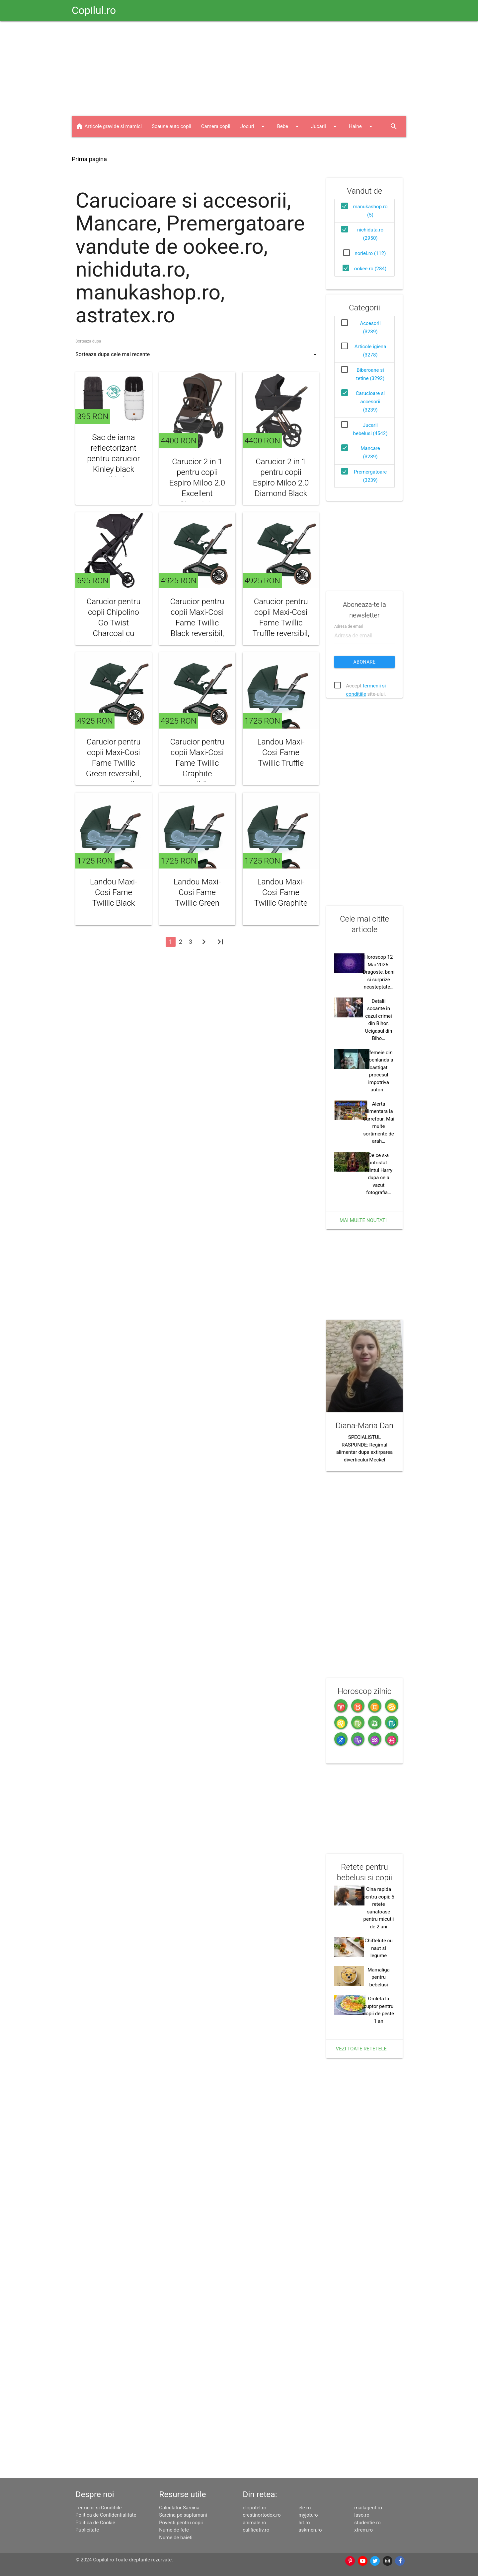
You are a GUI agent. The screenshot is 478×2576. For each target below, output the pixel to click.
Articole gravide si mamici (113, 126)
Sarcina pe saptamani (183, 2515)
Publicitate (87, 2530)
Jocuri (253, 126)
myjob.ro (308, 2515)
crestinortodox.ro (261, 2515)
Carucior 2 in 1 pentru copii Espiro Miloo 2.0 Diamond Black (281, 477)
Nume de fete (174, 2530)
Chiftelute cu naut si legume (378, 1948)
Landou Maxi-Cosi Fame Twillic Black (113, 892)
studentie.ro (367, 2523)
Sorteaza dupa (88, 341)
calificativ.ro (256, 2530)
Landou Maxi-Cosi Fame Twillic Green (197, 892)
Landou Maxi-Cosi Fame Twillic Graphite (280, 892)
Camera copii (215, 126)
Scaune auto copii (171, 126)
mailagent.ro (368, 2508)
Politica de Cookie (95, 2523)
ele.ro (304, 2508)
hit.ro (304, 2523)
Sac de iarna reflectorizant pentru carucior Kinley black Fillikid (113, 458)
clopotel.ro (254, 2508)
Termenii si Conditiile (98, 2508)
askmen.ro (310, 2530)
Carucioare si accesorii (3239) (370, 401)
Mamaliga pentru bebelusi (378, 1977)
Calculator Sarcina (179, 2508)
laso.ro (361, 2515)
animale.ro (254, 2523)
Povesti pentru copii (181, 2523)
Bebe (289, 126)
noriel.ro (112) (370, 253)
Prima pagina (89, 159)
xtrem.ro (363, 2530)
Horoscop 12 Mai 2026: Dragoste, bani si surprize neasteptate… (379, 972)
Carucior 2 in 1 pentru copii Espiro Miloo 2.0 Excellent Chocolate (197, 483)
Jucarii (325, 126)
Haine (362, 126)
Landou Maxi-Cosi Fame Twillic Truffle (280, 752)
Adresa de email (348, 626)
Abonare (365, 662)
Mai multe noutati (363, 1220)
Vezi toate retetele (361, 2049)
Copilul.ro (94, 10)
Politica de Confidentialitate (105, 2515)
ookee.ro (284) (370, 269)
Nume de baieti (176, 2538)
